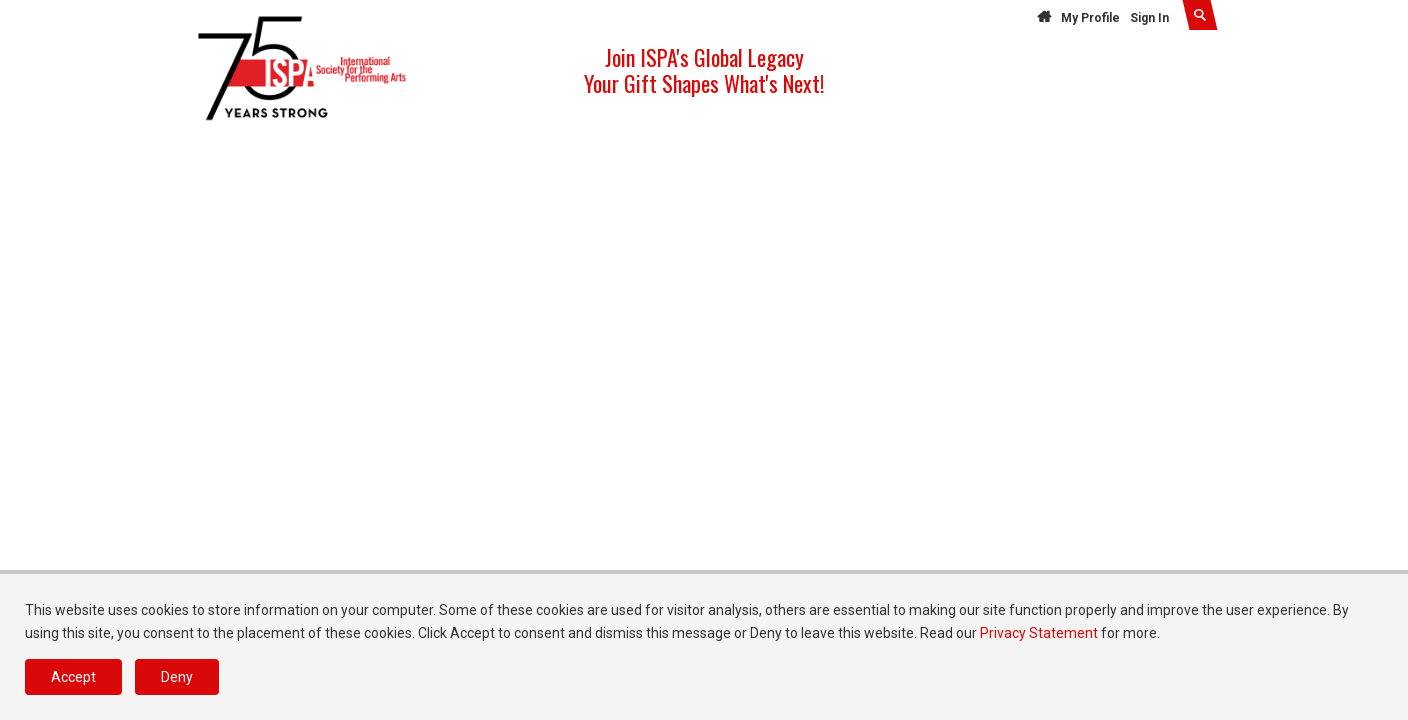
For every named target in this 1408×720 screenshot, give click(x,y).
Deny (177, 677)
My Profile (1090, 18)
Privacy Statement (1039, 633)
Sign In (1149, 18)
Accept (73, 677)
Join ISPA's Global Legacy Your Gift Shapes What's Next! (704, 70)
